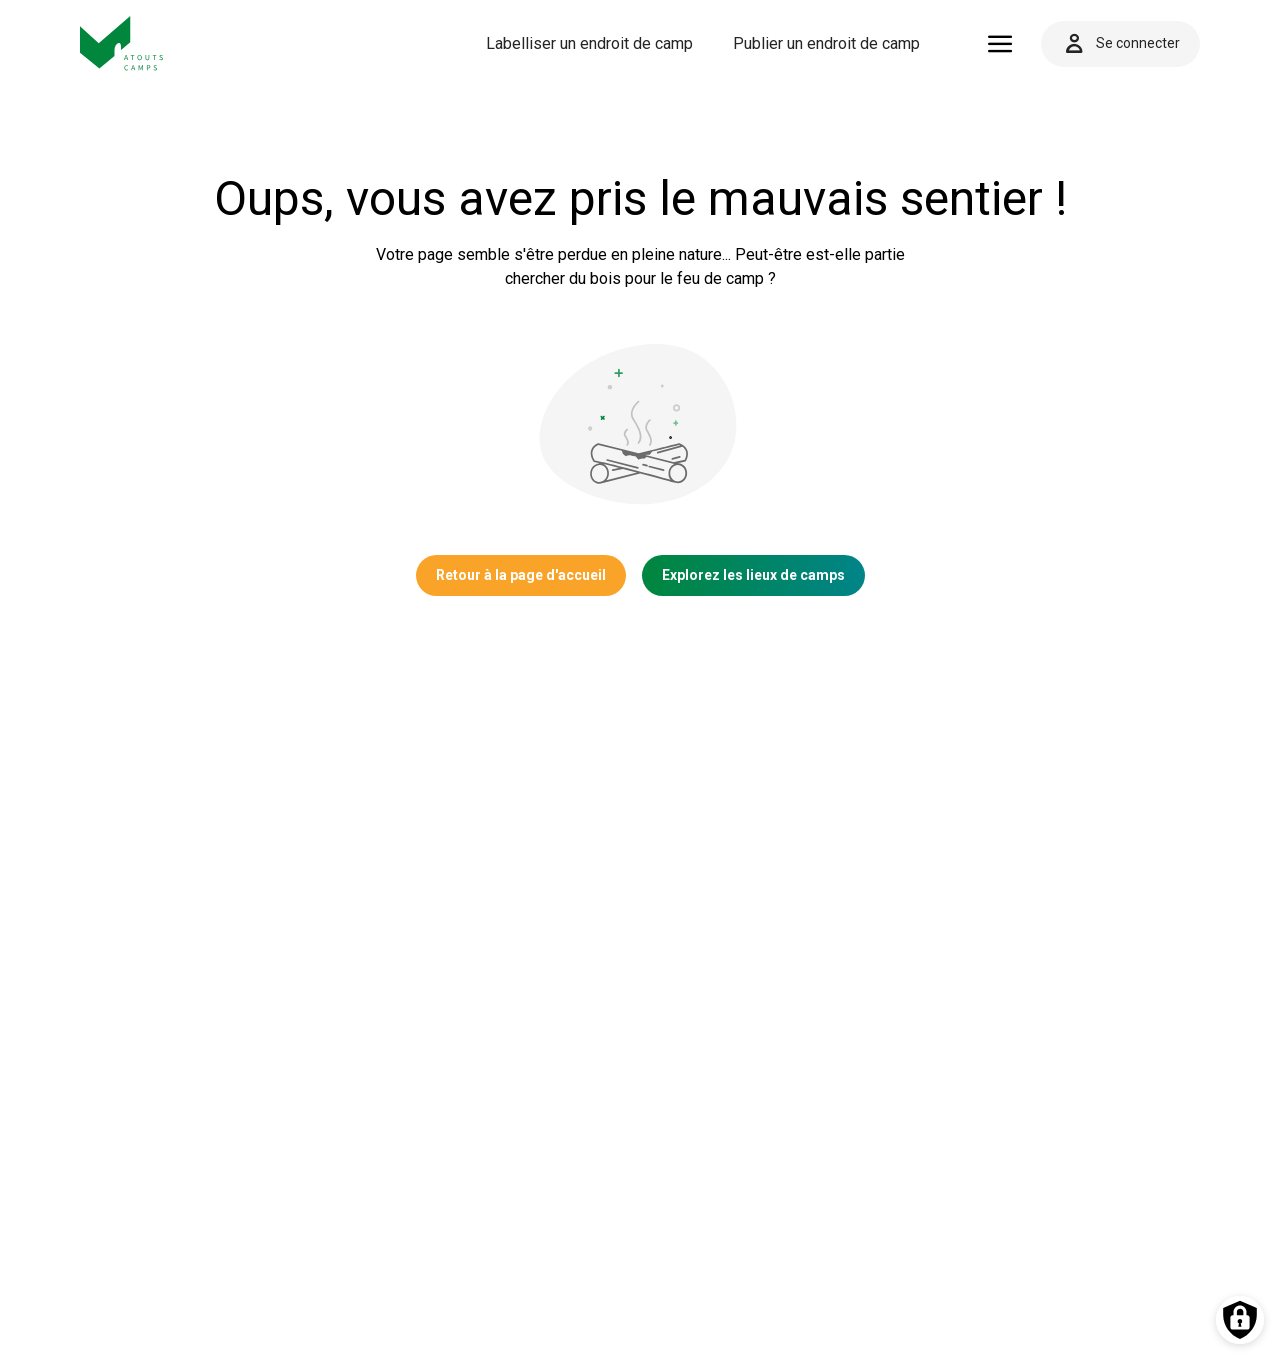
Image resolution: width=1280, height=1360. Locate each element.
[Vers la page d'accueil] (122, 43)
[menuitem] (589, 44)
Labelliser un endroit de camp (589, 43)
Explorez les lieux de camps (753, 575)
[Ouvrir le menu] (1000, 44)
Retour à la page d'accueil (521, 575)
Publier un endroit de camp (826, 43)
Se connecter (1120, 44)
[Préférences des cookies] (1240, 1320)
